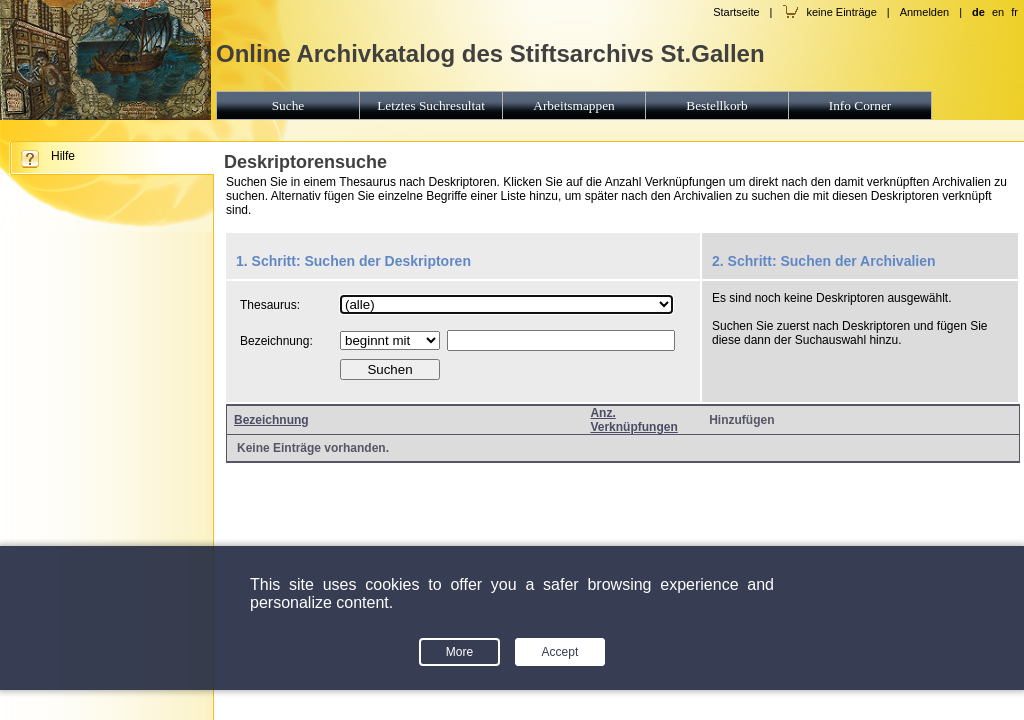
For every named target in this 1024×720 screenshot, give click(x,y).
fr (1014, 12)
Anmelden (925, 12)
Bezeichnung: (276, 341)
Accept (560, 652)
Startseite (736, 12)
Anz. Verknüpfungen (633, 420)
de (978, 12)
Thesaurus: (270, 305)
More (459, 652)
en (998, 12)
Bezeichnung (271, 420)
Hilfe (63, 156)
